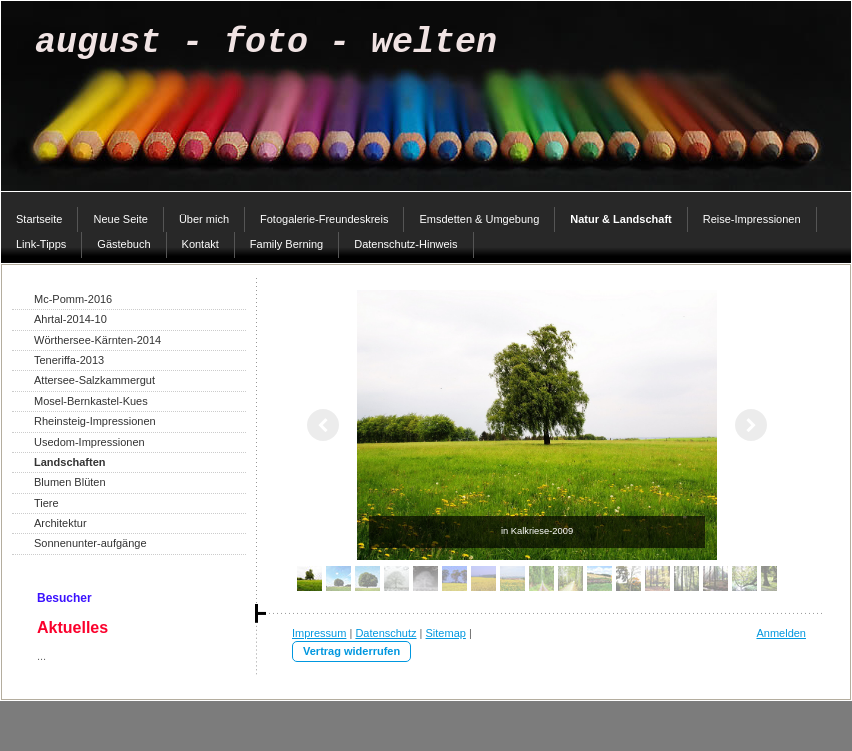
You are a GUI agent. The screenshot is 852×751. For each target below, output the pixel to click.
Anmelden (781, 633)
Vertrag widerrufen (351, 651)
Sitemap (446, 633)
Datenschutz (385, 633)
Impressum (319, 633)
